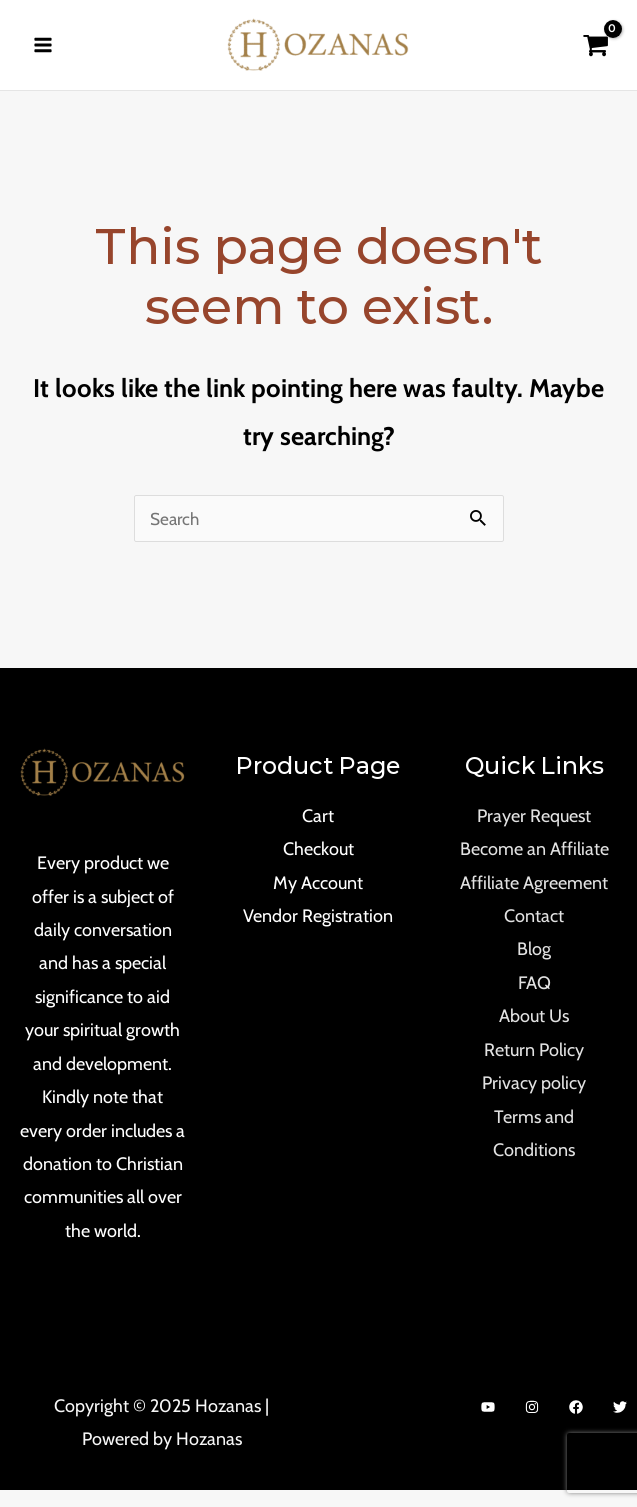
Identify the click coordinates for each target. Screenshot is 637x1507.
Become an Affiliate (534, 866)
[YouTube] (488, 1424)
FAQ (534, 1000)
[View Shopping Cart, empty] (595, 52)
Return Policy (534, 1067)
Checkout (318, 866)
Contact (534, 933)
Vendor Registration (318, 933)
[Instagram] (532, 1424)
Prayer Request (534, 833)
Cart (318, 833)
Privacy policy (534, 1100)
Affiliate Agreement (534, 899)
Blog (534, 966)
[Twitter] (620, 1424)
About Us (534, 1033)
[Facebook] (576, 1424)
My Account (318, 899)
